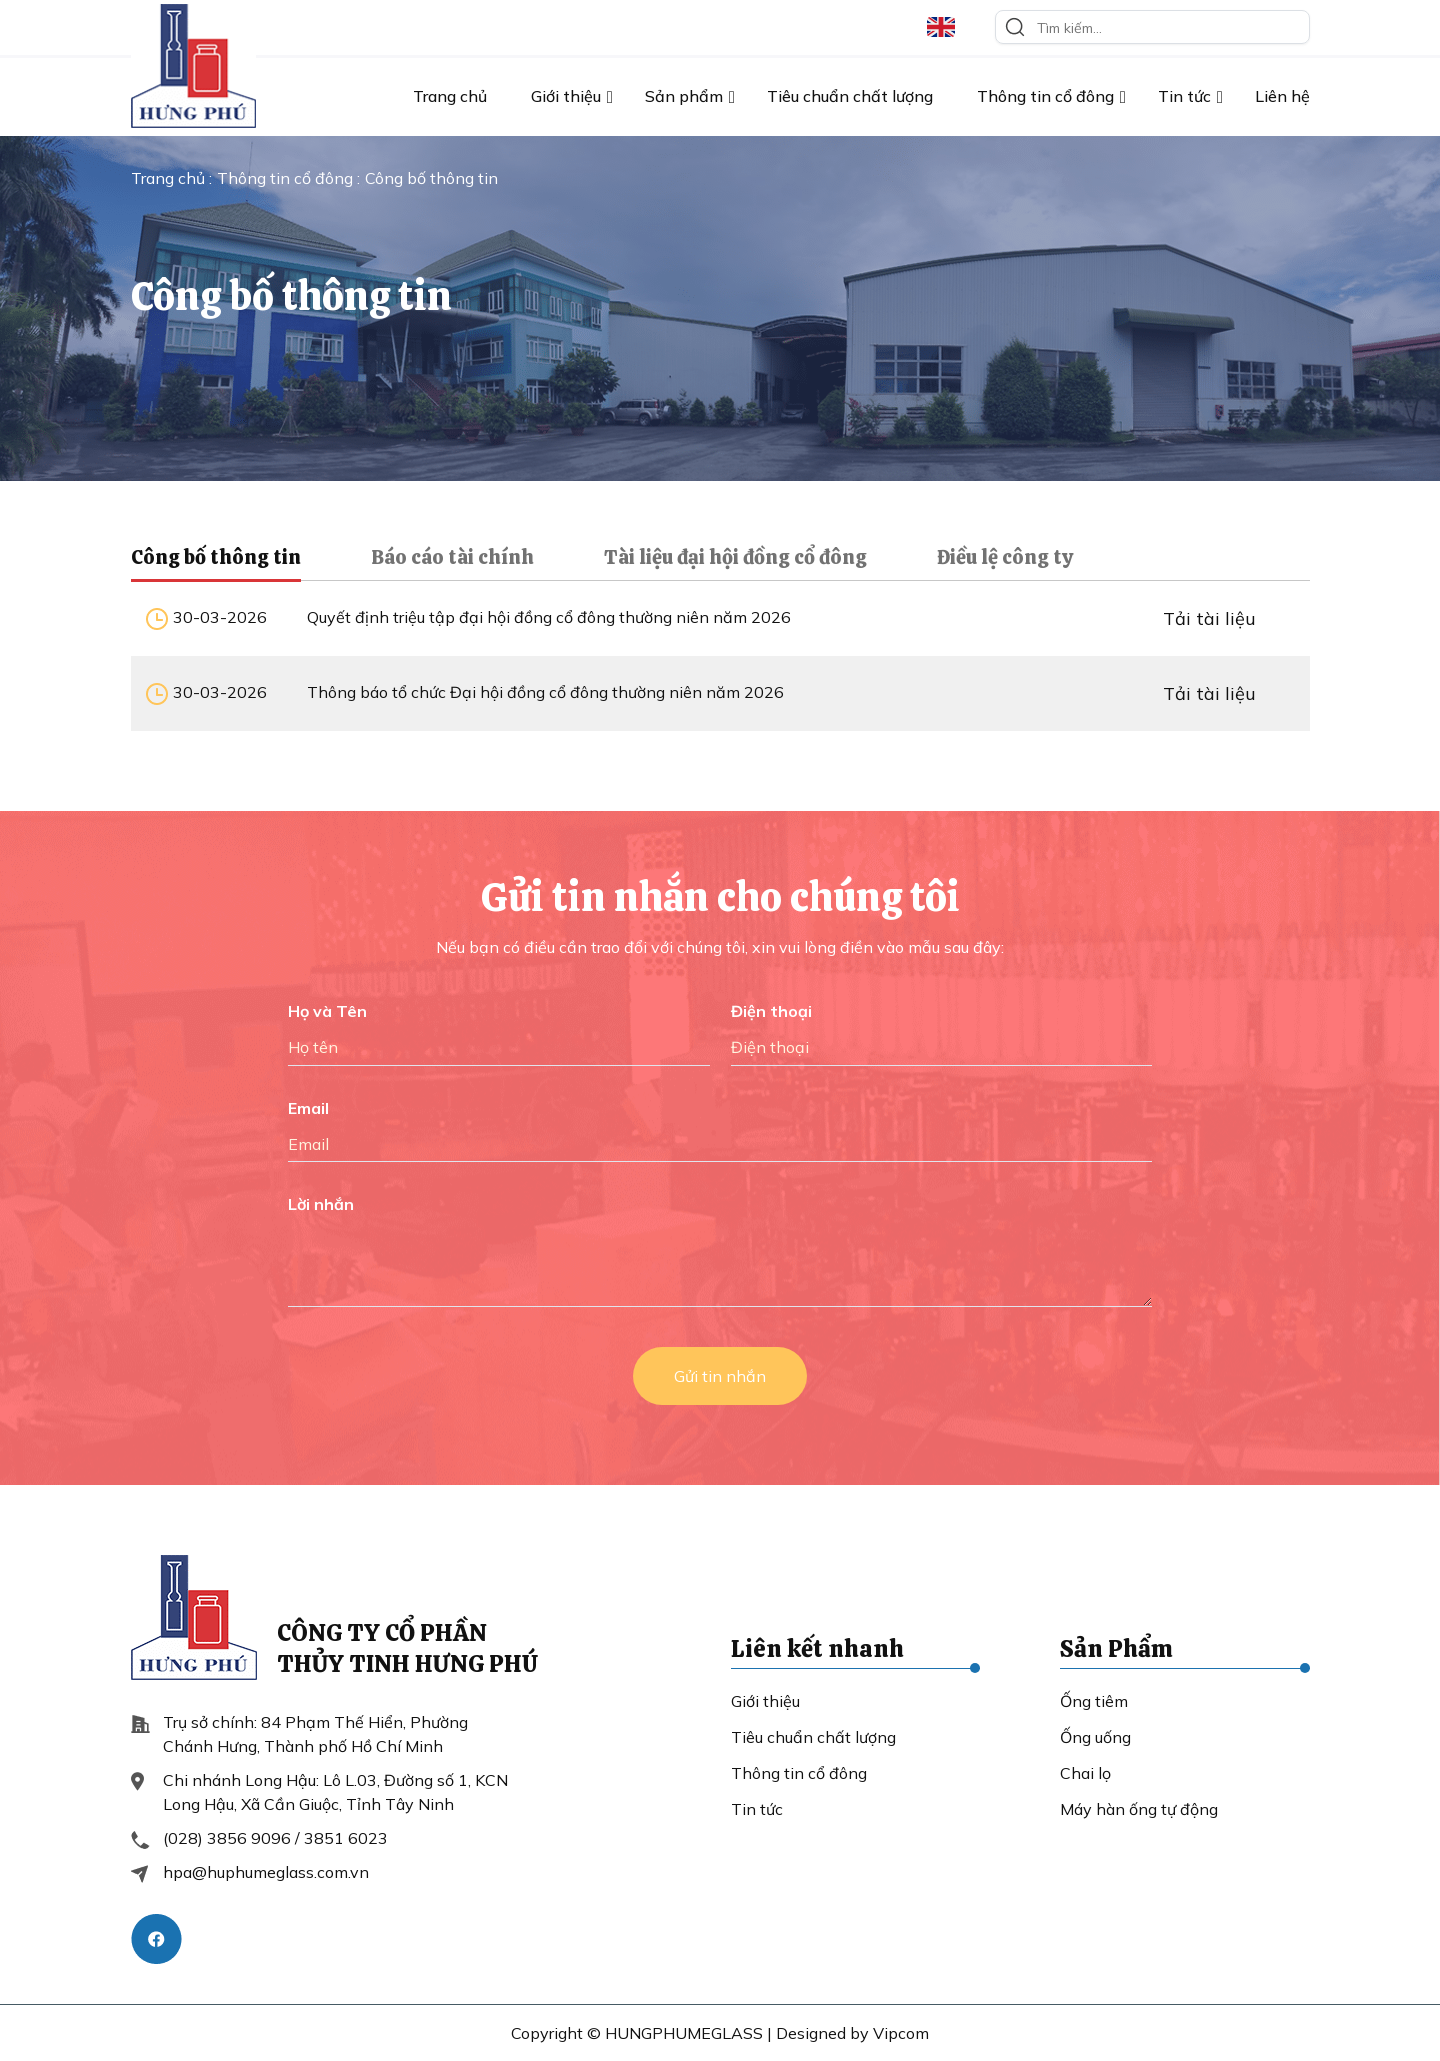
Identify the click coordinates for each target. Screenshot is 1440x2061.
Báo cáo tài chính (452, 557)
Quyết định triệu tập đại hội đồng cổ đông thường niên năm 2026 (549, 617)
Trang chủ (450, 96)
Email (308, 1108)
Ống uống (1095, 1737)
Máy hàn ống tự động (1139, 1809)
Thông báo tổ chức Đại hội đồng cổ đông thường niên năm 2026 (545, 692)
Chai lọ (1085, 1773)
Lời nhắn (321, 1204)
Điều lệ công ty (1005, 557)
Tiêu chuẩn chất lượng (850, 96)
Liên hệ (1282, 96)
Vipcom (901, 2033)
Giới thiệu (566, 96)
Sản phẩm (684, 96)
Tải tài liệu (1209, 618)
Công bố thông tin (216, 557)
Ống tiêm (1094, 1701)
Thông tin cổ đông (1045, 96)
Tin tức (1184, 96)
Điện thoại (771, 1011)
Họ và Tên (327, 1011)
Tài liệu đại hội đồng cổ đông (735, 557)
